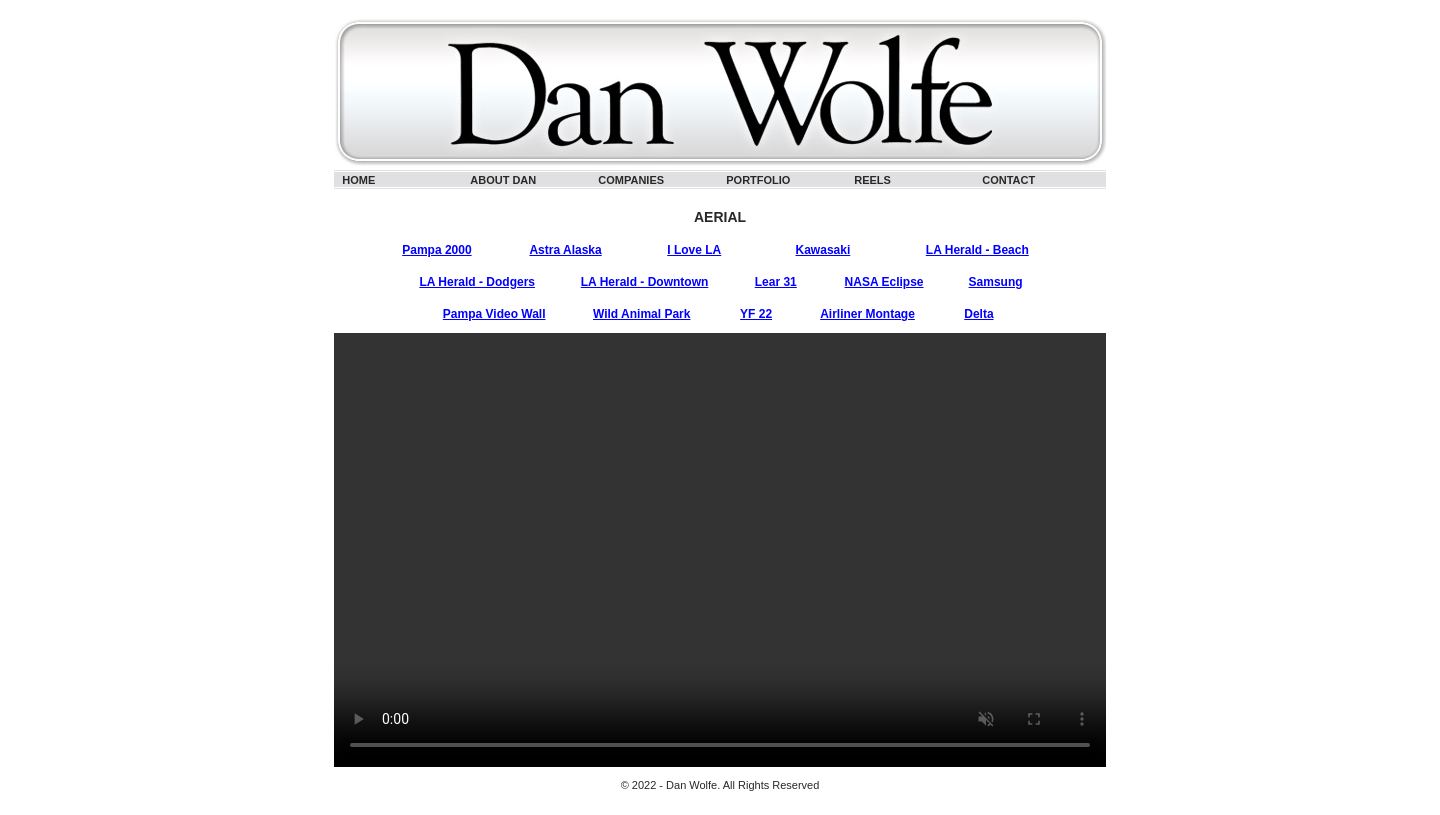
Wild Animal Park (641, 314)
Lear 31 (776, 282)
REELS (872, 180)
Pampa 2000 (436, 250)
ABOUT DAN (503, 180)
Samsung (996, 282)
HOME (358, 180)
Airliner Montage (867, 314)
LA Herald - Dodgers (477, 282)
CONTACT (1008, 180)
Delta (978, 314)
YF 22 (756, 314)
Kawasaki (823, 250)
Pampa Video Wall (494, 314)
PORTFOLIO (758, 180)
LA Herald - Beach (977, 250)
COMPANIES (631, 180)
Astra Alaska (565, 250)
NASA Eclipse (884, 282)
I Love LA (694, 250)
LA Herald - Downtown (645, 282)
